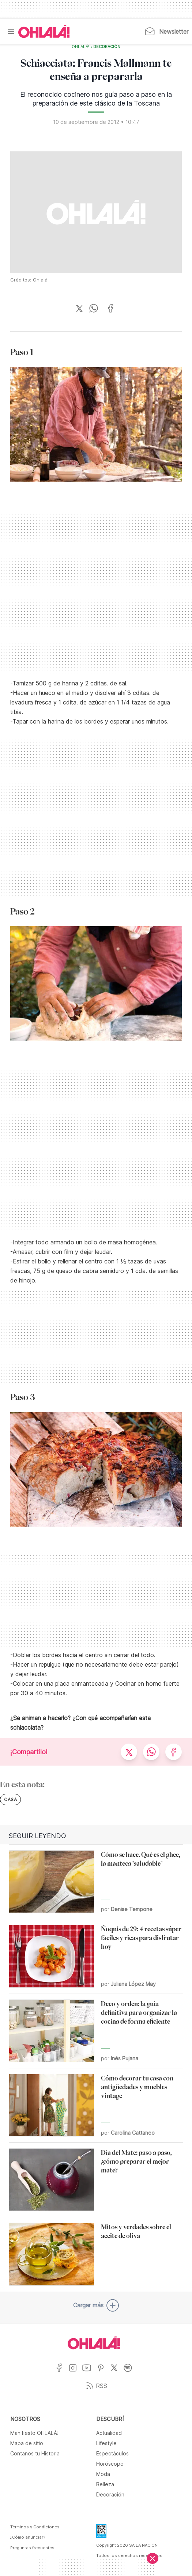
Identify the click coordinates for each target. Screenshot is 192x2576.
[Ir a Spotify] (130, 2372)
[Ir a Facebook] (61, 2372)
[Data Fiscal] (101, 2533)
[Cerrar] (152, 2558)
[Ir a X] (116, 2372)
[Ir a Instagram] (75, 2372)
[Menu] (11, 31)
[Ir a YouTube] (89, 2372)
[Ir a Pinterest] (103, 2372)
